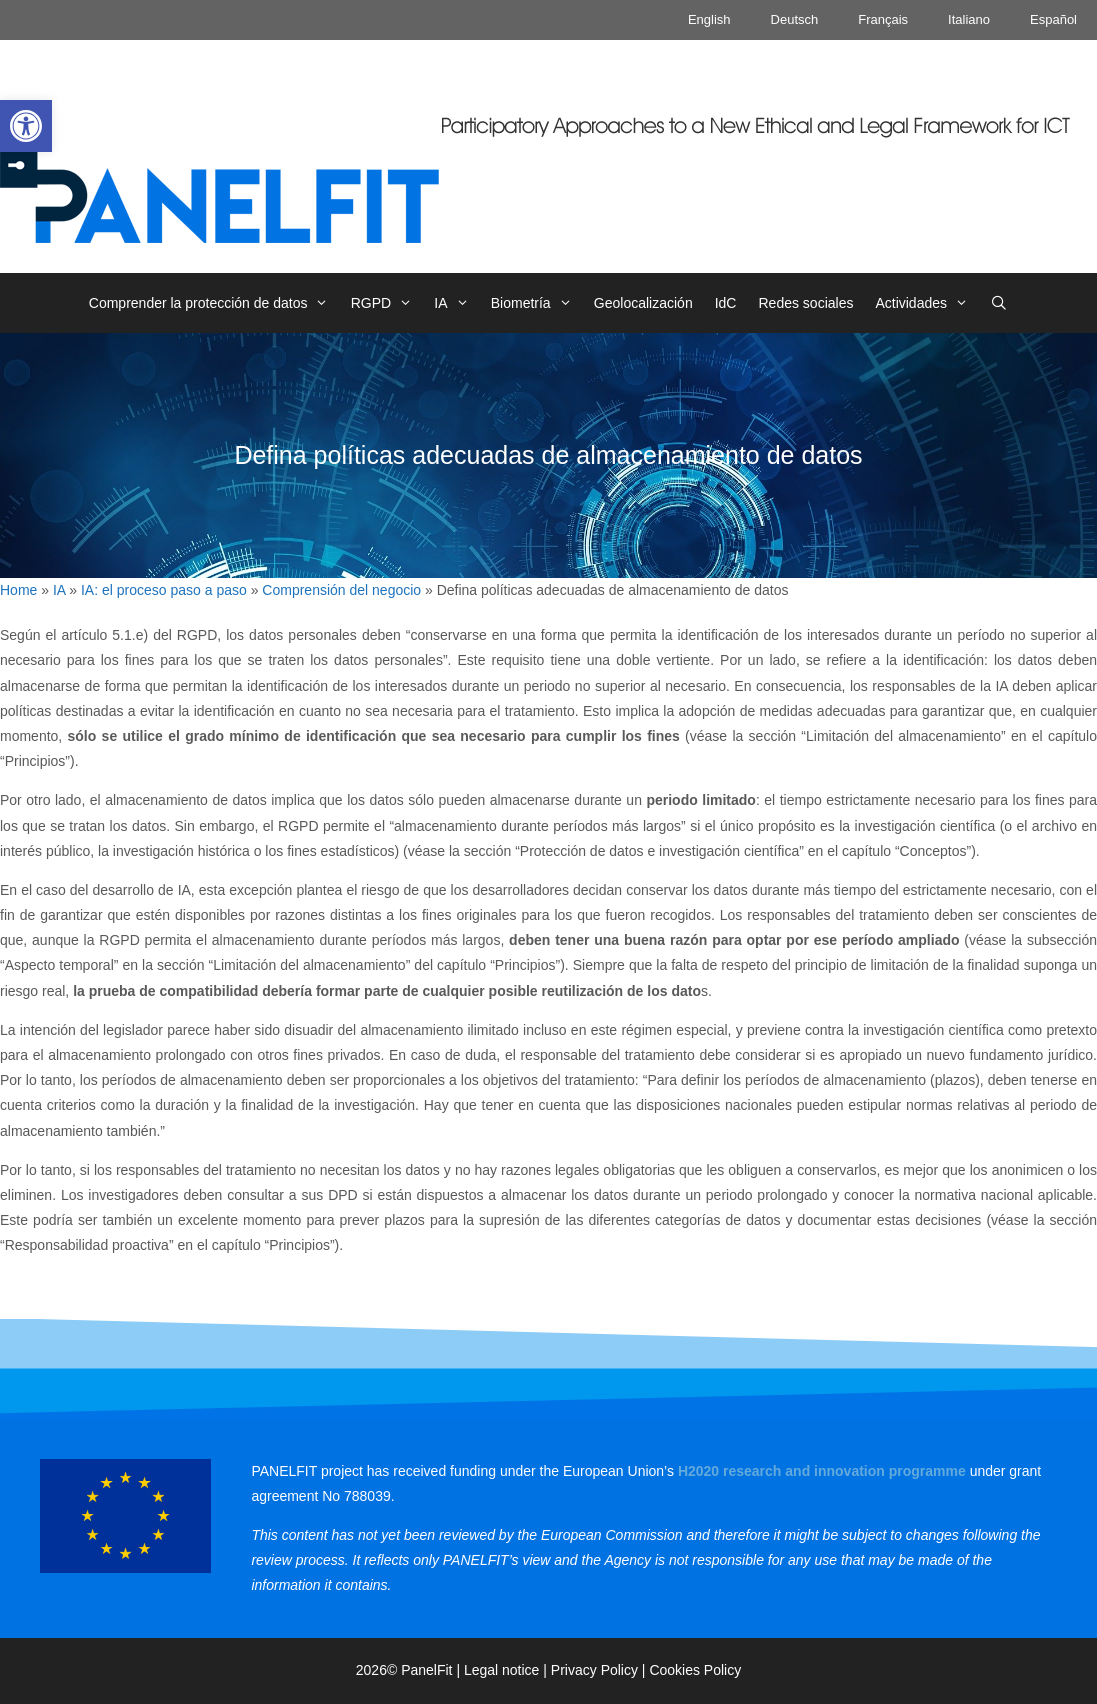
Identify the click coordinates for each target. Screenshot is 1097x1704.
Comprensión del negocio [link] (341, 590)
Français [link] (883, 19)
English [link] (709, 19)
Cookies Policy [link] (695, 1670)
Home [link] (18, 590)
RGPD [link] (387, 303)
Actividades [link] (927, 303)
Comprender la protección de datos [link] (214, 303)
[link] (26, 126)
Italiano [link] (969, 19)
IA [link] (456, 303)
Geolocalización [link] (643, 303)
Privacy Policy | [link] (600, 1670)
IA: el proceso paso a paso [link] (164, 590)
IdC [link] (726, 303)
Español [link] (1053, 19)
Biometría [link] (537, 303)
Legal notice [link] (502, 1670)
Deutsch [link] (795, 19)
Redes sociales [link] (805, 303)
